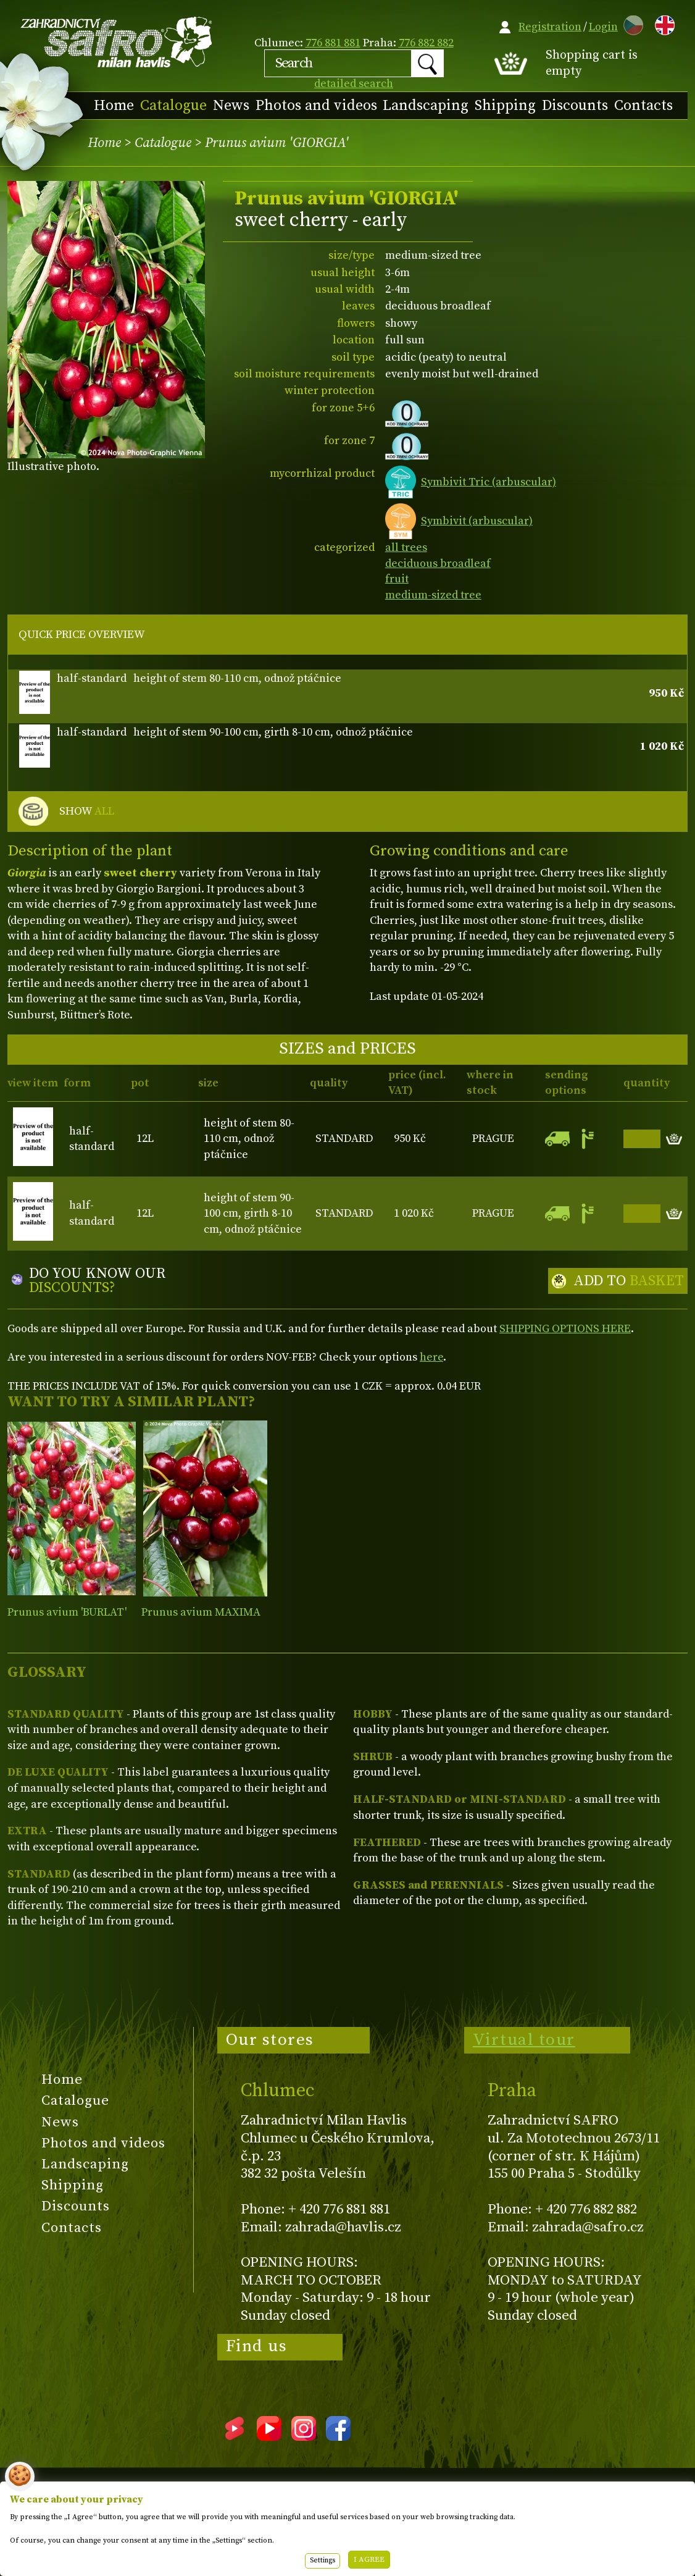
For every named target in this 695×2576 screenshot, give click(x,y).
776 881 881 (333, 43)
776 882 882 (426, 43)
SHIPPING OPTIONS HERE (565, 1329)
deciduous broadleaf (438, 563)
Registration (549, 27)
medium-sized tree (433, 595)
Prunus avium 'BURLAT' (67, 1612)
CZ (630, 23)
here (431, 1357)
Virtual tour (524, 2039)
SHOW (86, 811)
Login (603, 27)
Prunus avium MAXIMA (200, 1612)
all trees (406, 547)
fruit (397, 579)
